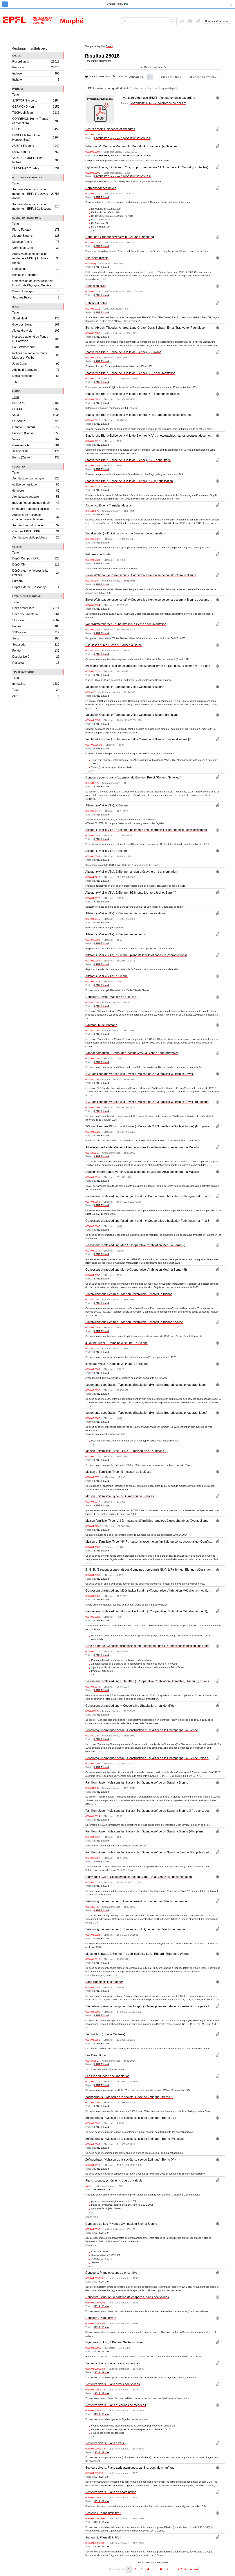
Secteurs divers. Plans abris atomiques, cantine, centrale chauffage (129, 2467)
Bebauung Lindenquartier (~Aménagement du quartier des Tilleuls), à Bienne (136, 1901)
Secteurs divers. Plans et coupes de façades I (115, 2405)
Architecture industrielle (35, 526)
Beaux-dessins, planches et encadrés (110, 129)
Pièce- (35, 627)
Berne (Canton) (35, 458)
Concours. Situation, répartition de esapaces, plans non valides (127, 2297)
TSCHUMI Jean (35, 113)
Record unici (35, 62)
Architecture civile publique (35, 538)
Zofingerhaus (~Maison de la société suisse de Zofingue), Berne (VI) (130, 2159)
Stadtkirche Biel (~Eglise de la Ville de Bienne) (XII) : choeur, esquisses (132, 393)
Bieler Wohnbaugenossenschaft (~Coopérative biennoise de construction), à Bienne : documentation (149, 599)
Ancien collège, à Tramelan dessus (108, 505)
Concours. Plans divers (100, 2317)
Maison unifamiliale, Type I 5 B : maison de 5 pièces (119, 1496)
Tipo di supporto (23, 671)
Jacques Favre (35, 298)
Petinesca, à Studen (98, 554)
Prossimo (191, 2569)
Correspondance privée (100, 188)
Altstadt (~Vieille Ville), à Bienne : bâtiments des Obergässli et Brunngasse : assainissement (146, 829)
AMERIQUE (35, 452)
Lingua (16, 55)
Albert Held (35, 319)
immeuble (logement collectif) (35, 509)
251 (180, 2569)
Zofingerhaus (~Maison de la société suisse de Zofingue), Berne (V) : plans (135, 2138)
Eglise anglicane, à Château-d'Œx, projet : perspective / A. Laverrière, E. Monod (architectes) (146, 167)
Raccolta (35, 663)
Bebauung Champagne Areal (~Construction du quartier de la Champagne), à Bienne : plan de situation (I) (149, 1758)
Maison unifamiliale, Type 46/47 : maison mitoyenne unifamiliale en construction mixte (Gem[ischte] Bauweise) (149, 1541)
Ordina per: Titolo (171, 77)
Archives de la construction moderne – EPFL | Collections (35, 206)
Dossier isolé (35, 657)
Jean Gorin (35, 364)
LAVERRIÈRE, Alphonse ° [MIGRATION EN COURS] (158, 103)
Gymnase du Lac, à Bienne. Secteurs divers (114, 2342)
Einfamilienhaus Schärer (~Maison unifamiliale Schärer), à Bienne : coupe (134, 1322)
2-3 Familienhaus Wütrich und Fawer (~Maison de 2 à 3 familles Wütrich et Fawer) (139, 1073)
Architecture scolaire (35, 497)
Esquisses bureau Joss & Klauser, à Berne (113, 645)
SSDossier (35, 633)
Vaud (35, 415)
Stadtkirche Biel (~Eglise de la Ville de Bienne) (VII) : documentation (130, 373)
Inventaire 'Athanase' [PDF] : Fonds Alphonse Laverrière (158, 97)
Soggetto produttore (26, 217)
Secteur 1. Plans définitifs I (103, 2513)
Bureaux (35, 581)
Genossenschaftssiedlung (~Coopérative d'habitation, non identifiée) (130, 1705)
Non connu (35, 269)
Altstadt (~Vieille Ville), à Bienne (106, 805)
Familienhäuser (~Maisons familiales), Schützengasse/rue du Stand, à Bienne (136, 1782)
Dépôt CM (35, 565)
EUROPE (35, 403)
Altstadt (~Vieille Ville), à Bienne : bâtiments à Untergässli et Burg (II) (130, 892)
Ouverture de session (216, 21)
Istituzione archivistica (27, 177)
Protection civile (95, 285)
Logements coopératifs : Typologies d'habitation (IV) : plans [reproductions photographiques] (146, 1412)
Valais (35, 439)
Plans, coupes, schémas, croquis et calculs (113, 2180)
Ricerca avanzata (153, 67)
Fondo (35, 651)
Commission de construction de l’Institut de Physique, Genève (35, 283)
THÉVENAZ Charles (35, 168)
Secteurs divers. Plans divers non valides (112, 2363)
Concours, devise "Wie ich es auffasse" (111, 996)
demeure (35, 491)
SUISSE (35, 409)
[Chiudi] (231, 5)
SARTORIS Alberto (35, 101)
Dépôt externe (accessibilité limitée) (35, 573)
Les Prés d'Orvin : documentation (107, 2076)
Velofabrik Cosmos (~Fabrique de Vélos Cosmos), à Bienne (124, 686)
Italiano (35, 80)
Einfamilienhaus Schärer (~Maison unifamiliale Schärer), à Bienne (128, 1294)
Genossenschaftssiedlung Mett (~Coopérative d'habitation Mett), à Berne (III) (136, 1269)
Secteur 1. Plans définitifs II (103, 2537)
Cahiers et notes (96, 303)
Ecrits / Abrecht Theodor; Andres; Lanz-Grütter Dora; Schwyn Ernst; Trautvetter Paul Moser (145, 327)
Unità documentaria (35, 614)
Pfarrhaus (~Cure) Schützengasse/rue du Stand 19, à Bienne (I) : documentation (138, 1876)
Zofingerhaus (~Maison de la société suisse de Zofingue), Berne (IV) (130, 2117)
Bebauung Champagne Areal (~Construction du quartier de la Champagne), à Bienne (141, 1730)
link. (126, 3)
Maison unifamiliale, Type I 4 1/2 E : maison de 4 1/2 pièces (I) (126, 1451)
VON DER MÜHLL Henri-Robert (35, 160)
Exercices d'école (97, 257)
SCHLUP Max (101, 2232)
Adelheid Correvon (35, 370)
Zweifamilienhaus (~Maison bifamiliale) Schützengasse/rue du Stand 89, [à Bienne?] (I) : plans (147, 665)
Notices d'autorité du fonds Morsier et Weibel (35, 355)
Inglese (35, 74)
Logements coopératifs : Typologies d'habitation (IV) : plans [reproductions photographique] (145, 1384)
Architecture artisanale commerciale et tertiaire (35, 517)
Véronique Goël (35, 248)
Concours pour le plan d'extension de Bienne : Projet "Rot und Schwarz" (133, 777)
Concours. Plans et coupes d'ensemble (111, 2272)
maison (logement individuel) (35, 503)
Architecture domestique (35, 479)
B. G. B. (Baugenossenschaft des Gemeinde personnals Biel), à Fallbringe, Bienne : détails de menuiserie (149, 1569)
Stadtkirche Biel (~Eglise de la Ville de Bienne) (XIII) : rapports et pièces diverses (138, 414)
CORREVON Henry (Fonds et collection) (35, 121)
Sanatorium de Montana (101, 1025)
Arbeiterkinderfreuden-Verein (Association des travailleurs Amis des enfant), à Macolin (142, 1147)
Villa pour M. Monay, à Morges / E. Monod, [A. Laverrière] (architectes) (131, 146)
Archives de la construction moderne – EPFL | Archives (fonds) (35, 194)
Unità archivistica (35, 608)
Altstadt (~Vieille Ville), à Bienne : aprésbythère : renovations (125, 913)
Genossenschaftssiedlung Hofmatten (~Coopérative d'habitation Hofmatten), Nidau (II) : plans (147, 1681)
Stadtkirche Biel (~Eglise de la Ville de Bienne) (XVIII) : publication (129, 481)
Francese (35, 68)
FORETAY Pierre (103, 2189)
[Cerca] (145, 21)
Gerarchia (120, 76)
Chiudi (109, 46)
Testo (35, 690)
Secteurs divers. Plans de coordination (110, 2492)
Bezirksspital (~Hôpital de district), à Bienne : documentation (125, 533)
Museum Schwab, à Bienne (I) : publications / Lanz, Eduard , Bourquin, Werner (137, 1953)
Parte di (17, 88)
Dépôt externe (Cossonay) (35, 587)
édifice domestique (35, 485)
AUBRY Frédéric (35, 146)
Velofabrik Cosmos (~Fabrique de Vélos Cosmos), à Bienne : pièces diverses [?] (138, 739)
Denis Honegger (35, 292)
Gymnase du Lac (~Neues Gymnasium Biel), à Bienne (121, 2223)
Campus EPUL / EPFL (35, 532)
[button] (190, 21)
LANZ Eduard (35, 152)
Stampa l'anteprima (97, 76)
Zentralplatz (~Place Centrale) (105, 2034)
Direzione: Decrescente (203, 77)
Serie (35, 639)
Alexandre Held (35, 331)
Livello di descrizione (26, 596)
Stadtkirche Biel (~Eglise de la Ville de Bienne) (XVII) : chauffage (128, 460)
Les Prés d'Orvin (96, 2055)
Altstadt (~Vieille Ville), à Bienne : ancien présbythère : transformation (131, 871)
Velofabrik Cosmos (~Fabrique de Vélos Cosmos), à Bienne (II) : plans (131, 714)
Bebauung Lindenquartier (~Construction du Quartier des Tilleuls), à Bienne (135, 1929)
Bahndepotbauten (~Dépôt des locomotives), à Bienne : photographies (131, 1053)
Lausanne (35, 421)
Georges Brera (35, 325)
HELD (35, 129)
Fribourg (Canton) (35, 433)
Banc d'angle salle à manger (104, 1981)
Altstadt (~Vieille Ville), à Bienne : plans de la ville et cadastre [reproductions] (136, 955)
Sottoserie (35, 645)
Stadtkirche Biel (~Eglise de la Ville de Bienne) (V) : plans (123, 352)
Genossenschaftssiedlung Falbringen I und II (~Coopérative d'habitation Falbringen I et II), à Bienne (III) (149, 1196)
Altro (35, 696)
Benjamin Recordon (35, 275)
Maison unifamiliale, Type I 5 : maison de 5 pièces (118, 1471)
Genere (17, 546)
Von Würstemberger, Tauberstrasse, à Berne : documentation (125, 624)
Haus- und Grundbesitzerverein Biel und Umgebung (119, 237)
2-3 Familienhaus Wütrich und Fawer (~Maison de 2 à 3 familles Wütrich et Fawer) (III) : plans (147, 1126)
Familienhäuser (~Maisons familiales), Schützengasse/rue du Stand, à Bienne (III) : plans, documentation (149, 1810)
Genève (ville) (35, 446)
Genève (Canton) (35, 427)
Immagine (35, 684)
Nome (15, 306)
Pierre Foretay (35, 230)
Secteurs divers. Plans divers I (105, 2443)
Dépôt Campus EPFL (35, 559)
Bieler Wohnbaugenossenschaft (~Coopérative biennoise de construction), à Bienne (140, 575)
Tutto (15, 94)
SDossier (35, 620)
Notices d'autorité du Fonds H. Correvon (35, 339)
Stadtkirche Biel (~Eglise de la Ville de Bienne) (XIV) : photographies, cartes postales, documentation (149, 435)
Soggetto (18, 466)
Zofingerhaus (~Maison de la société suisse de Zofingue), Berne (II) (130, 2097)
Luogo (16, 391)
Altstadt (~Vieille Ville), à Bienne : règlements (115, 934)
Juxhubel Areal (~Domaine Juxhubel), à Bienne (116, 1343)
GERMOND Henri (35, 107)
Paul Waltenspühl (35, 347)
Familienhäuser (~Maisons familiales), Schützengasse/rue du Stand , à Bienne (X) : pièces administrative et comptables (149, 1852)
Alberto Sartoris (35, 236)
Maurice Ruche (35, 242)
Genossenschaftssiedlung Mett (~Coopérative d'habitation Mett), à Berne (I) (135, 1245)
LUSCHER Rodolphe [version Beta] (35, 137)
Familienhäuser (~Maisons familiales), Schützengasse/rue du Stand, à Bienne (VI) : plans (144, 1831)
